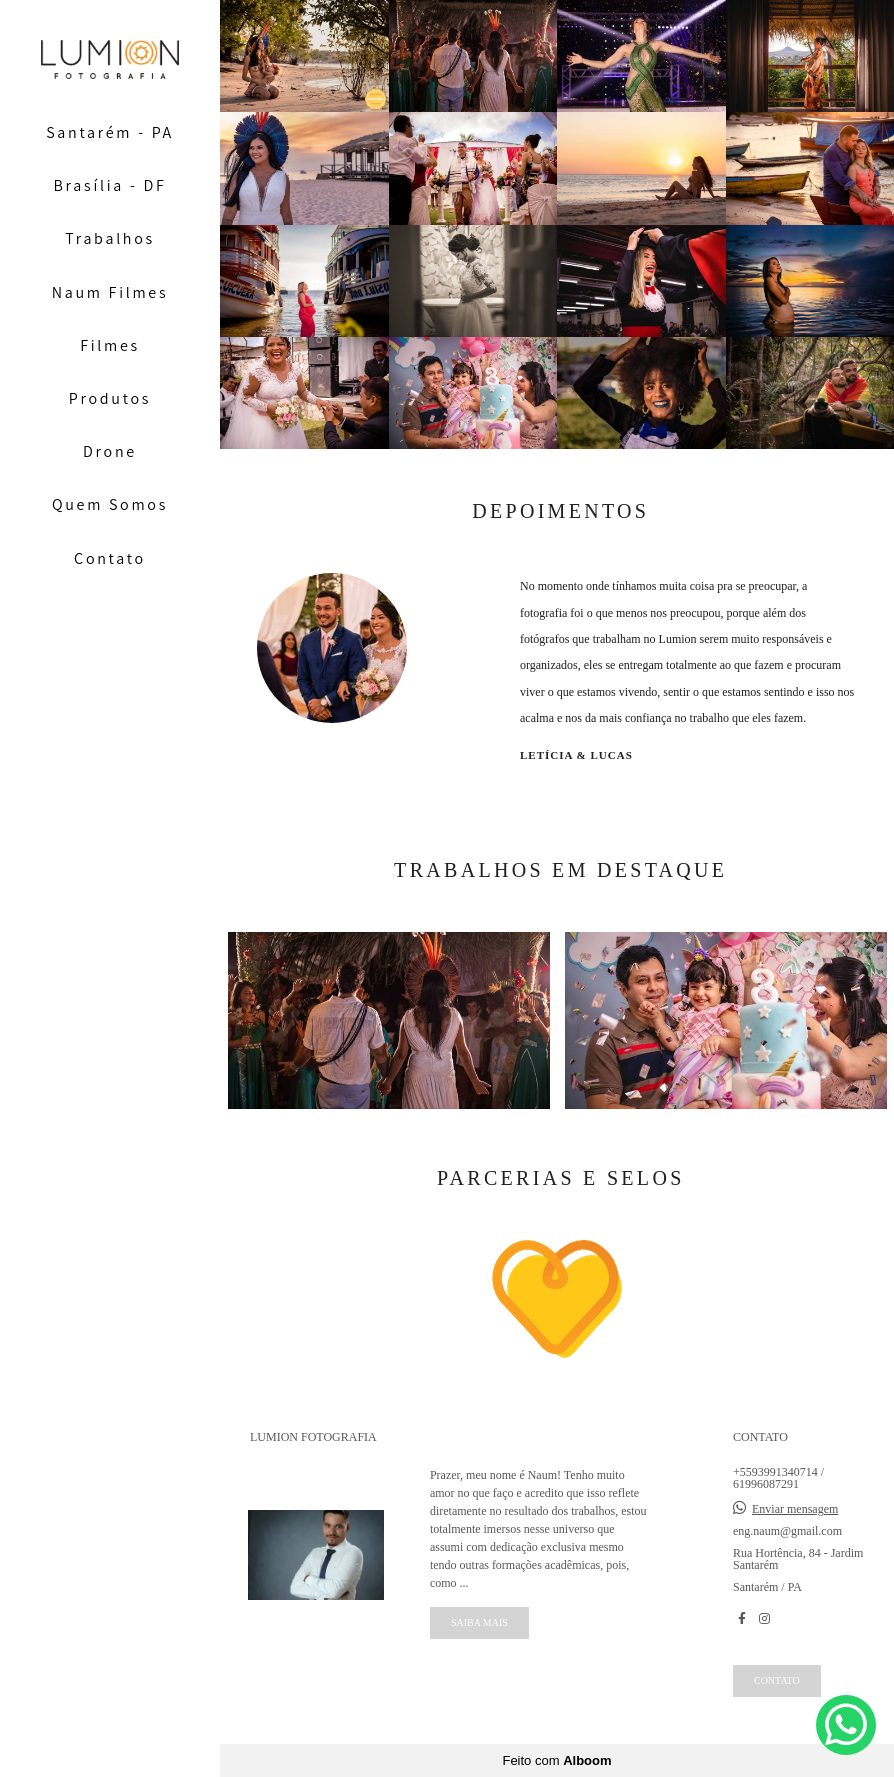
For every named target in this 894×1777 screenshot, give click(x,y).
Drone (110, 451)
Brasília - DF (110, 185)
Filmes (110, 345)
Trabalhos (110, 238)
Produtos (110, 398)
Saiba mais (479, 1622)
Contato (110, 558)
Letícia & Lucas (576, 755)
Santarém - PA (110, 132)
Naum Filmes (110, 292)
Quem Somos (110, 504)
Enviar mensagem (795, 1509)
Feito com (556, 1760)
